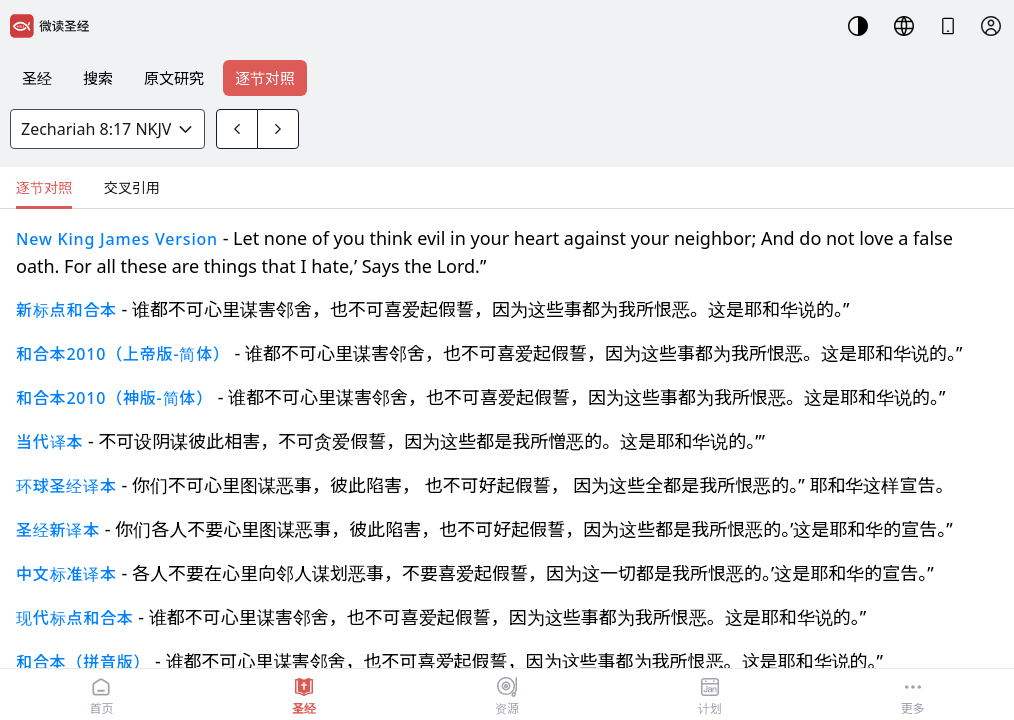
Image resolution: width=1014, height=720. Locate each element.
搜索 (98, 78)
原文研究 (174, 78)
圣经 (37, 78)
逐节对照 (265, 78)
